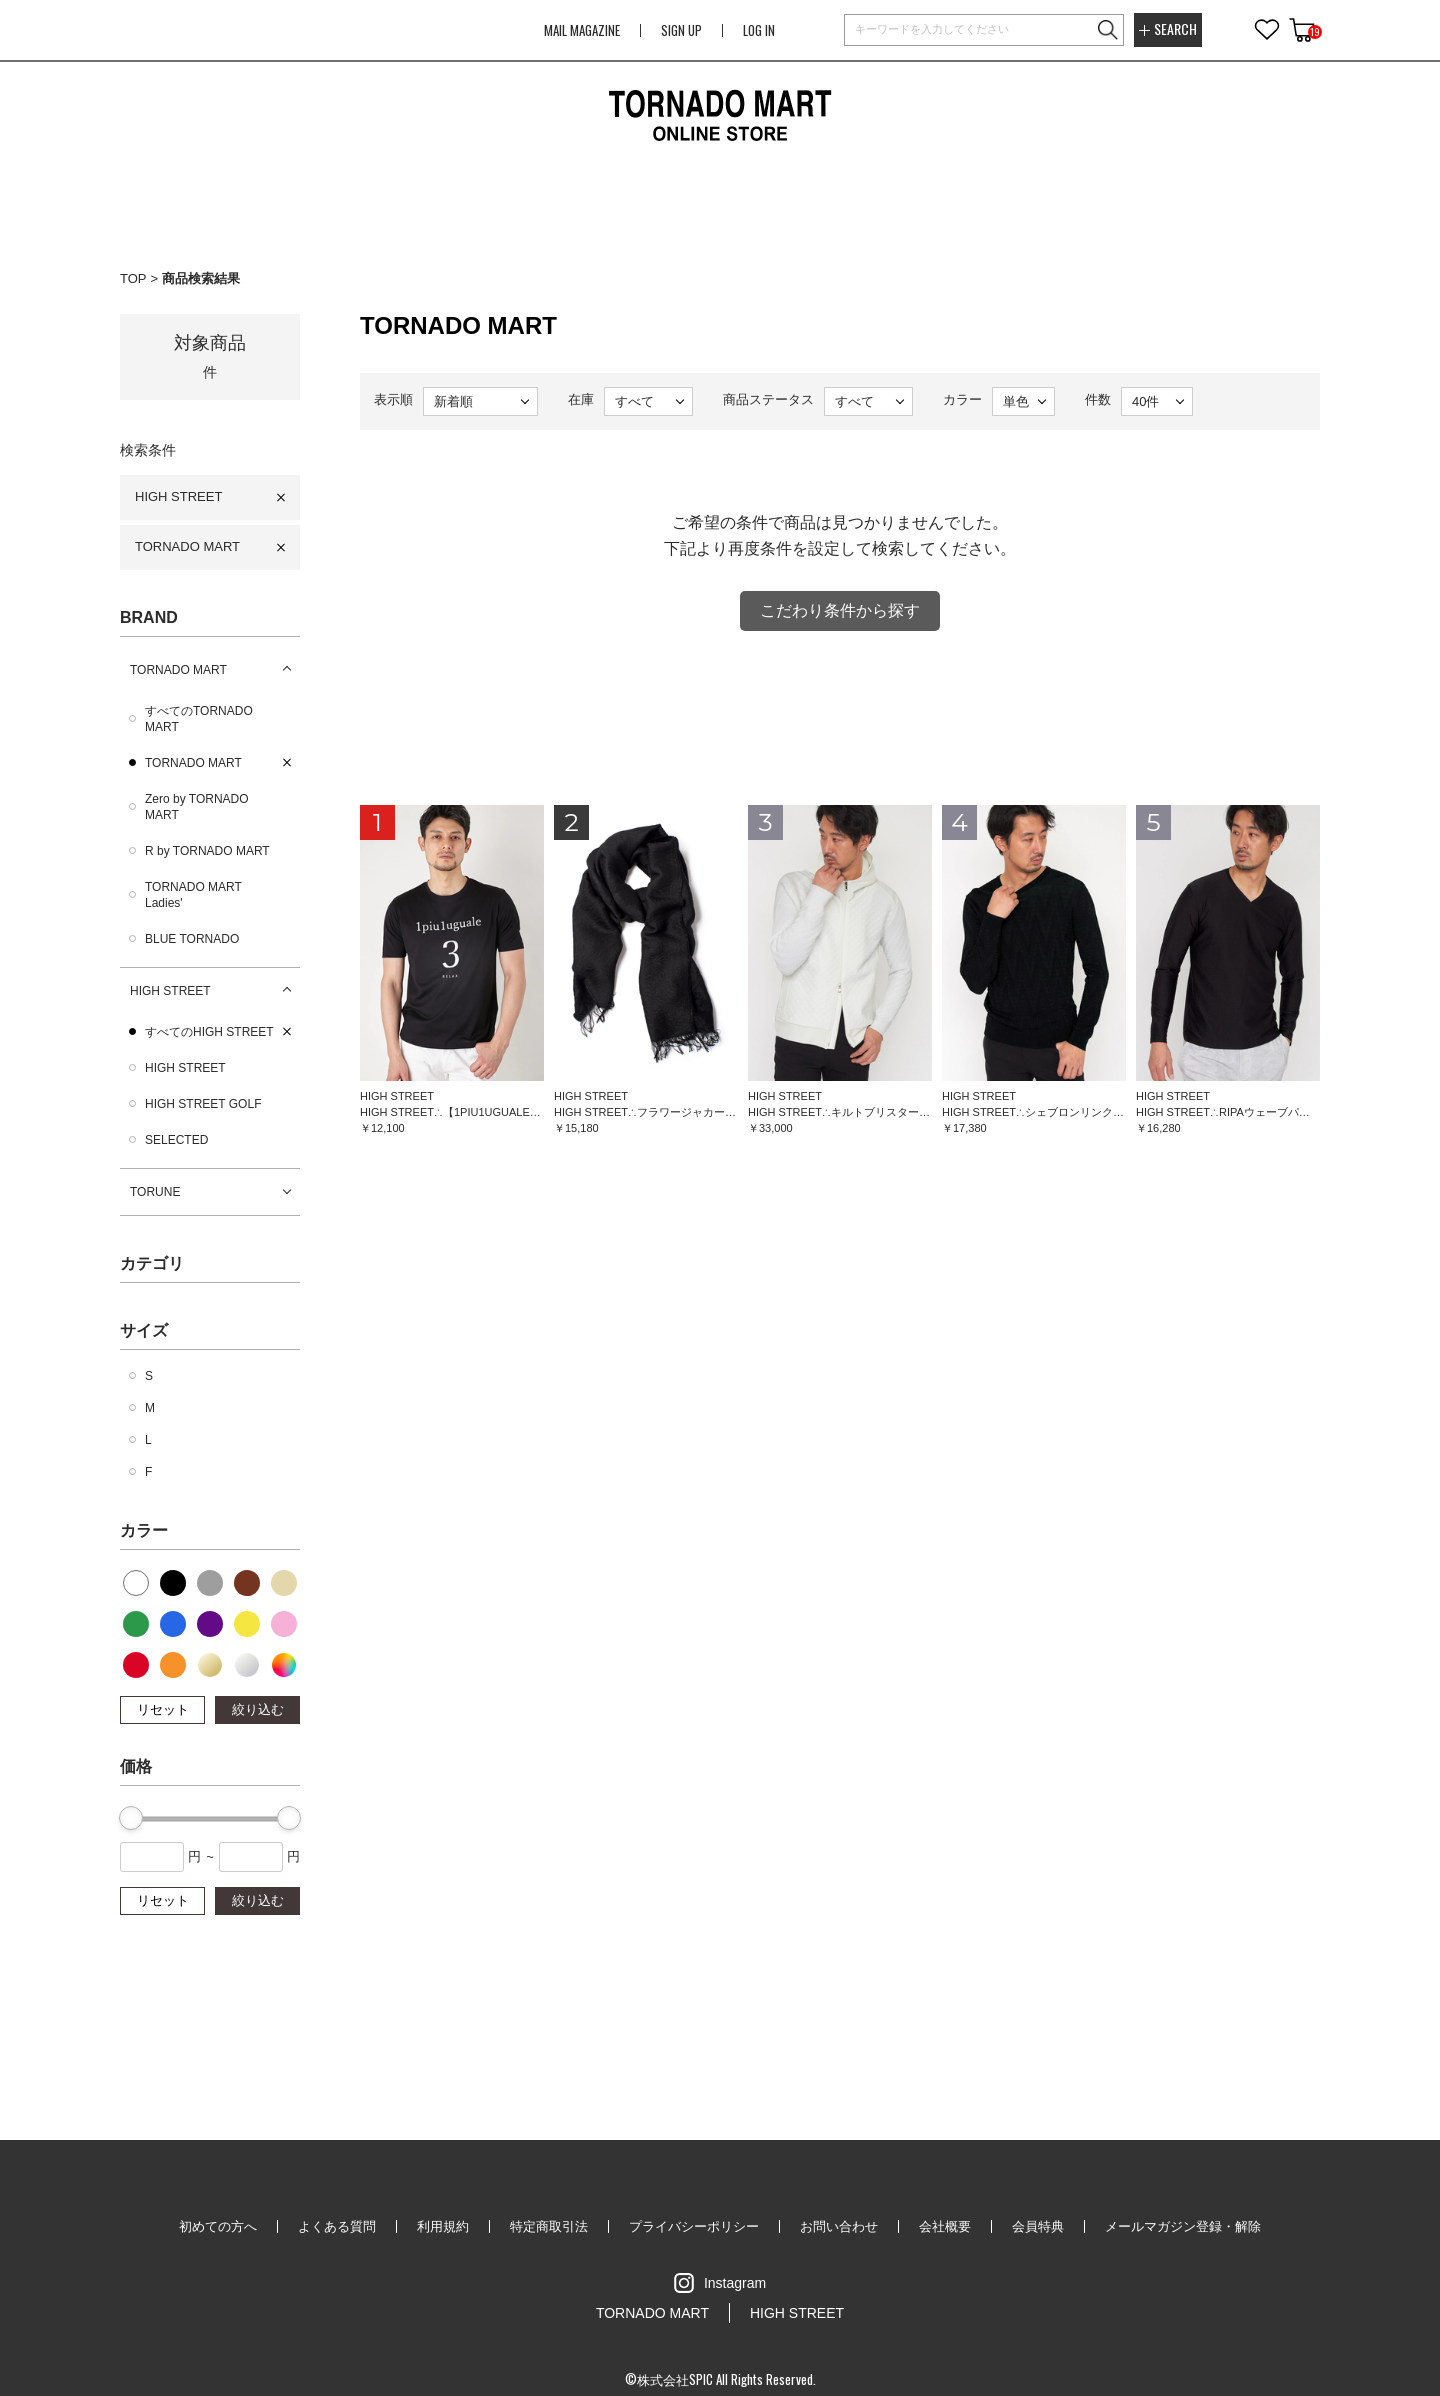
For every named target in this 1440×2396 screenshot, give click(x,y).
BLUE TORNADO (192, 939)
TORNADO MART (187, 546)
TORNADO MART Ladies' (193, 895)
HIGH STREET (178, 496)
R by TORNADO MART (207, 851)
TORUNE (155, 1192)
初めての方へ (218, 2226)
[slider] (131, 1818)
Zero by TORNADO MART (197, 807)
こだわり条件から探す (840, 610)
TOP (133, 278)
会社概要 (945, 2226)
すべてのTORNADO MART (199, 719)
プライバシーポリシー (694, 2226)
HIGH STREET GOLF (203, 1104)
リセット (163, 1709)
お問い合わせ (839, 2226)
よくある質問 (337, 2226)
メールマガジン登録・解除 (1183, 2226)
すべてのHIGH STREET (209, 1032)
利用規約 (443, 2226)
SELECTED (176, 1140)
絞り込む (258, 1709)
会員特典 (1038, 2226)
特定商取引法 (549, 2226)
